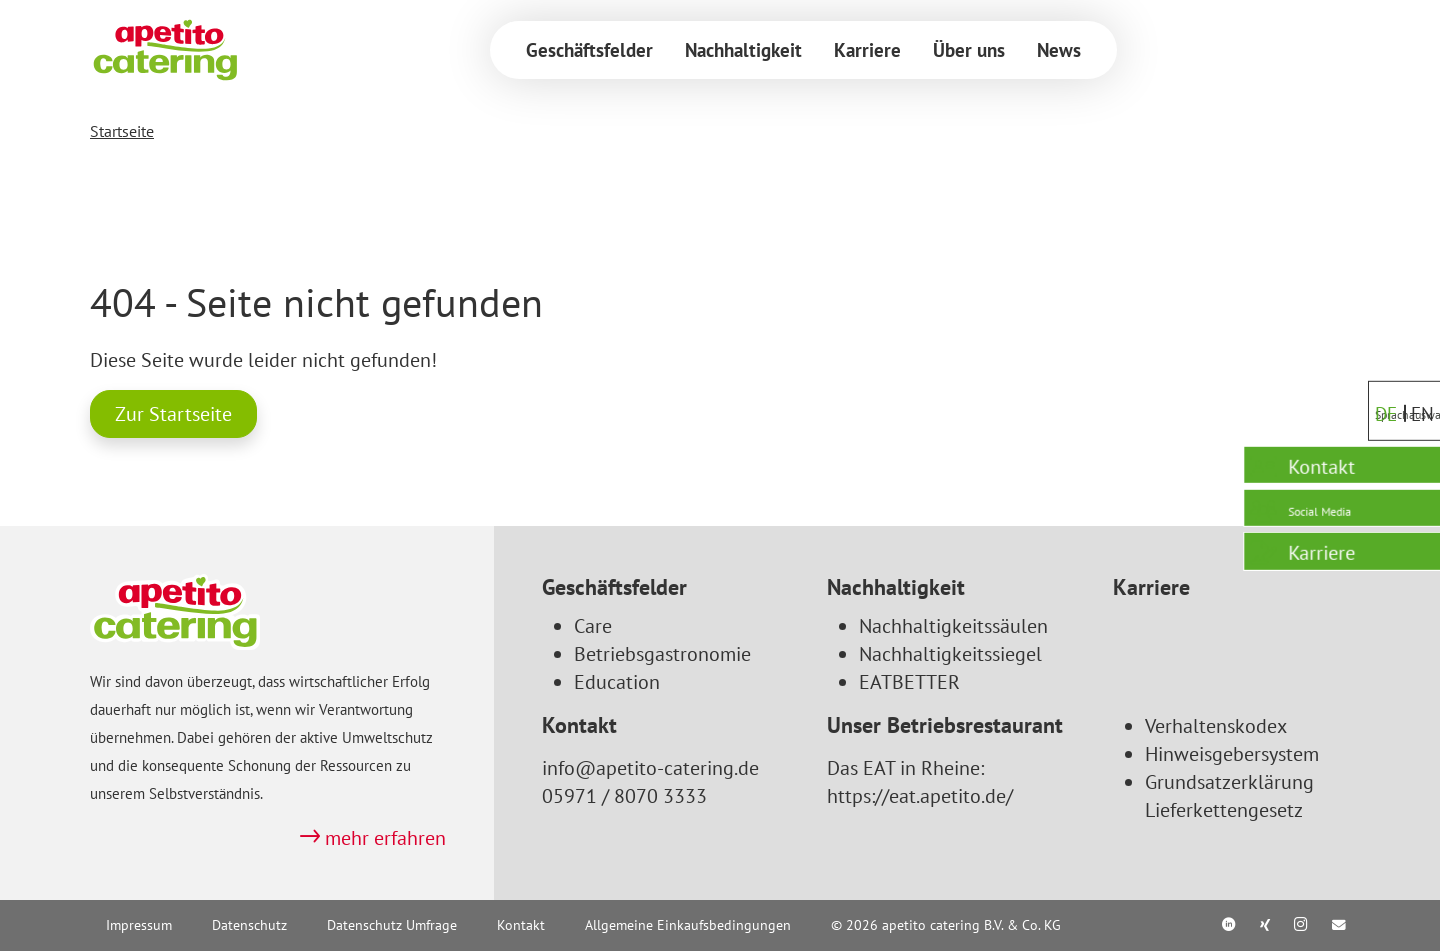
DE (1376, 378)
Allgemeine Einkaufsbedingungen (688, 925)
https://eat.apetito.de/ (920, 796)
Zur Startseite (173, 414)
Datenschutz (249, 925)
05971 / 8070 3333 (624, 796)
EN (1414, 378)
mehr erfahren (385, 838)
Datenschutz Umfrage (392, 925)
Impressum (139, 925)
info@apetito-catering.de (650, 768)
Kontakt (521, 925)
